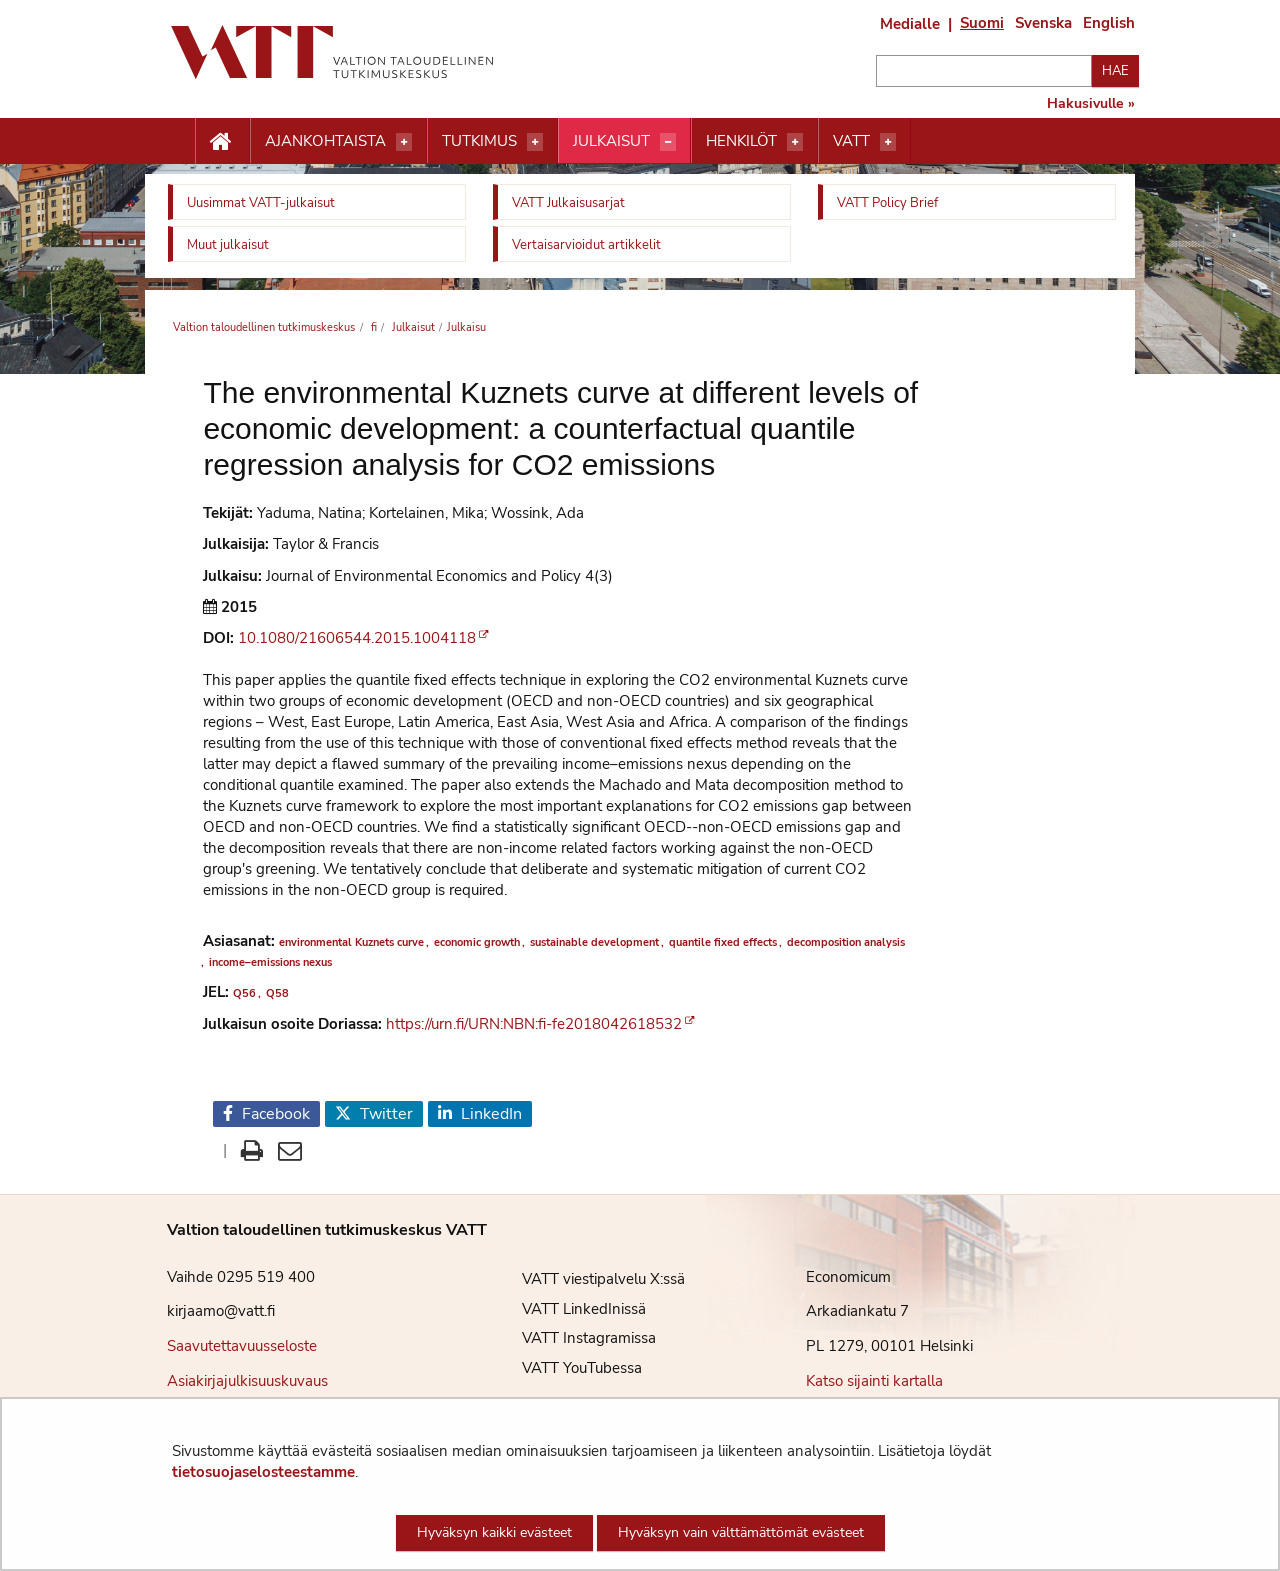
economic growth (477, 942)
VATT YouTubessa (567, 1368)
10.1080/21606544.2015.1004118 (357, 638)
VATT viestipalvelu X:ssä (588, 1279)
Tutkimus (479, 141)
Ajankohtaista (325, 141)
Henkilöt (741, 141)
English (1109, 23)
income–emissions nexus (270, 962)
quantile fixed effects (723, 942)
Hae (1115, 71)
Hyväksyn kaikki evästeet (494, 1532)
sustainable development (594, 942)
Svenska (1043, 23)
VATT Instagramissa (574, 1338)
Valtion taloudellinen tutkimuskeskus (264, 327)
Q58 (277, 993)
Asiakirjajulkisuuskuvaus (247, 1381)
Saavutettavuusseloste (242, 1346)
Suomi (982, 23)
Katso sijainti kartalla (874, 1381)
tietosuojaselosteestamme (263, 1472)
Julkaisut (611, 141)
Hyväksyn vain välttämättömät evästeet (741, 1532)
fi (372, 327)
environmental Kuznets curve (351, 942)
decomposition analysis (846, 942)
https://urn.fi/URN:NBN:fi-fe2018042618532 (534, 1024)
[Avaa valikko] (404, 142)
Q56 (244, 993)
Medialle (910, 24)
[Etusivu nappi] (222, 142)
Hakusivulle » (1091, 104)
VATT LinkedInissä (569, 1309)
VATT (851, 141)
